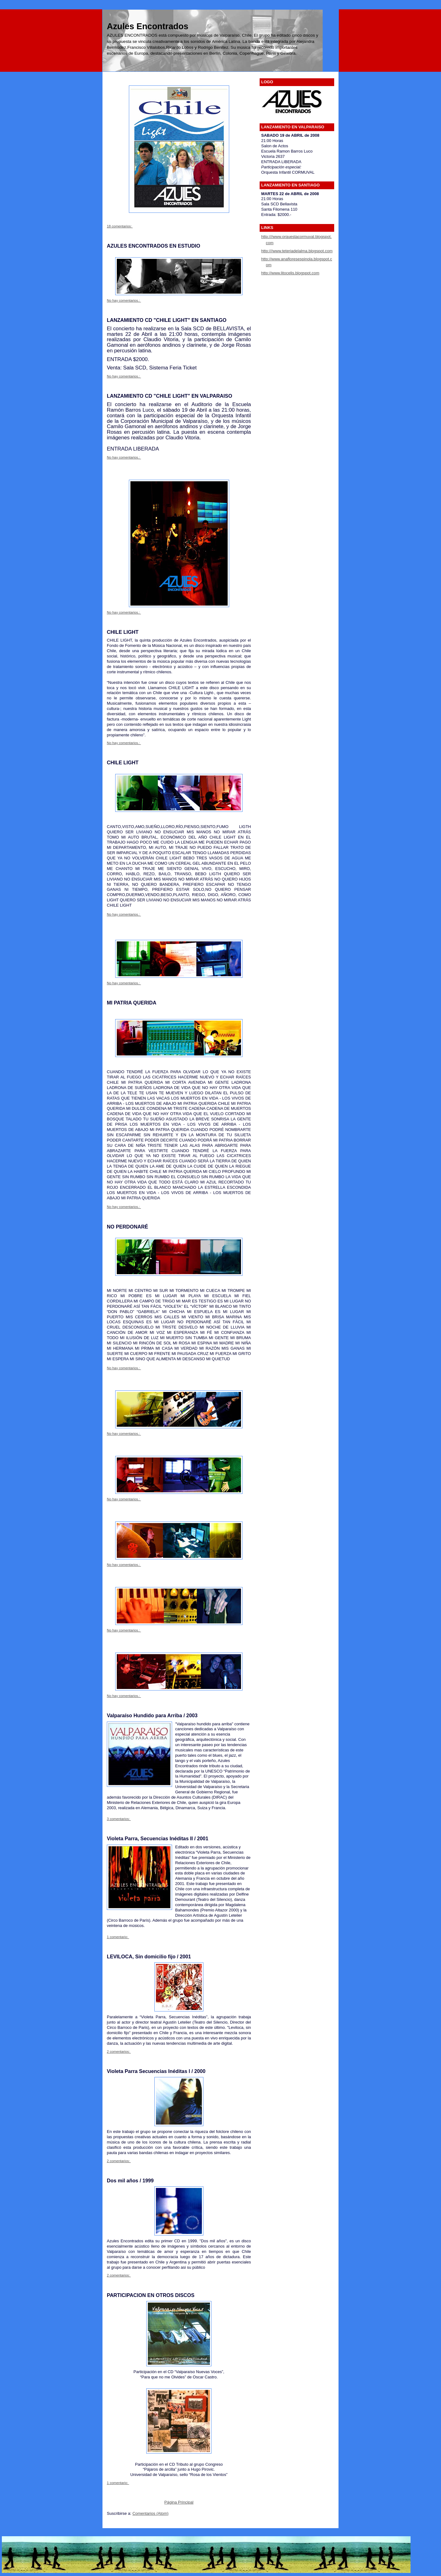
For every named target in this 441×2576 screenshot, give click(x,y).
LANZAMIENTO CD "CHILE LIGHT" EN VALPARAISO (169, 396)
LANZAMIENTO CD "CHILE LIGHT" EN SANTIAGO (166, 320)
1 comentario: (118, 1937)
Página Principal (178, 2502)
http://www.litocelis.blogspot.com (290, 273)
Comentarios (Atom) (150, 2513)
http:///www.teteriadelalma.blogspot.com (297, 251)
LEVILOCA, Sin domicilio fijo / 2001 (149, 1956)
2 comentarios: (119, 2051)
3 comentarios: (119, 1819)
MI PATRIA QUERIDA (132, 1002)
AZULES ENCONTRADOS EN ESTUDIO (153, 246)
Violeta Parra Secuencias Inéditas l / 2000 (156, 2071)
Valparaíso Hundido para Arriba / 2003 (152, 1715)
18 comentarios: (120, 226)
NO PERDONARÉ (127, 1226)
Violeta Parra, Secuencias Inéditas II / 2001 (157, 1838)
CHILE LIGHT (123, 632)
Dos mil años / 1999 (130, 2180)
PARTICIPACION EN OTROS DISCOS (150, 2295)
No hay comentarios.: (124, 300)
